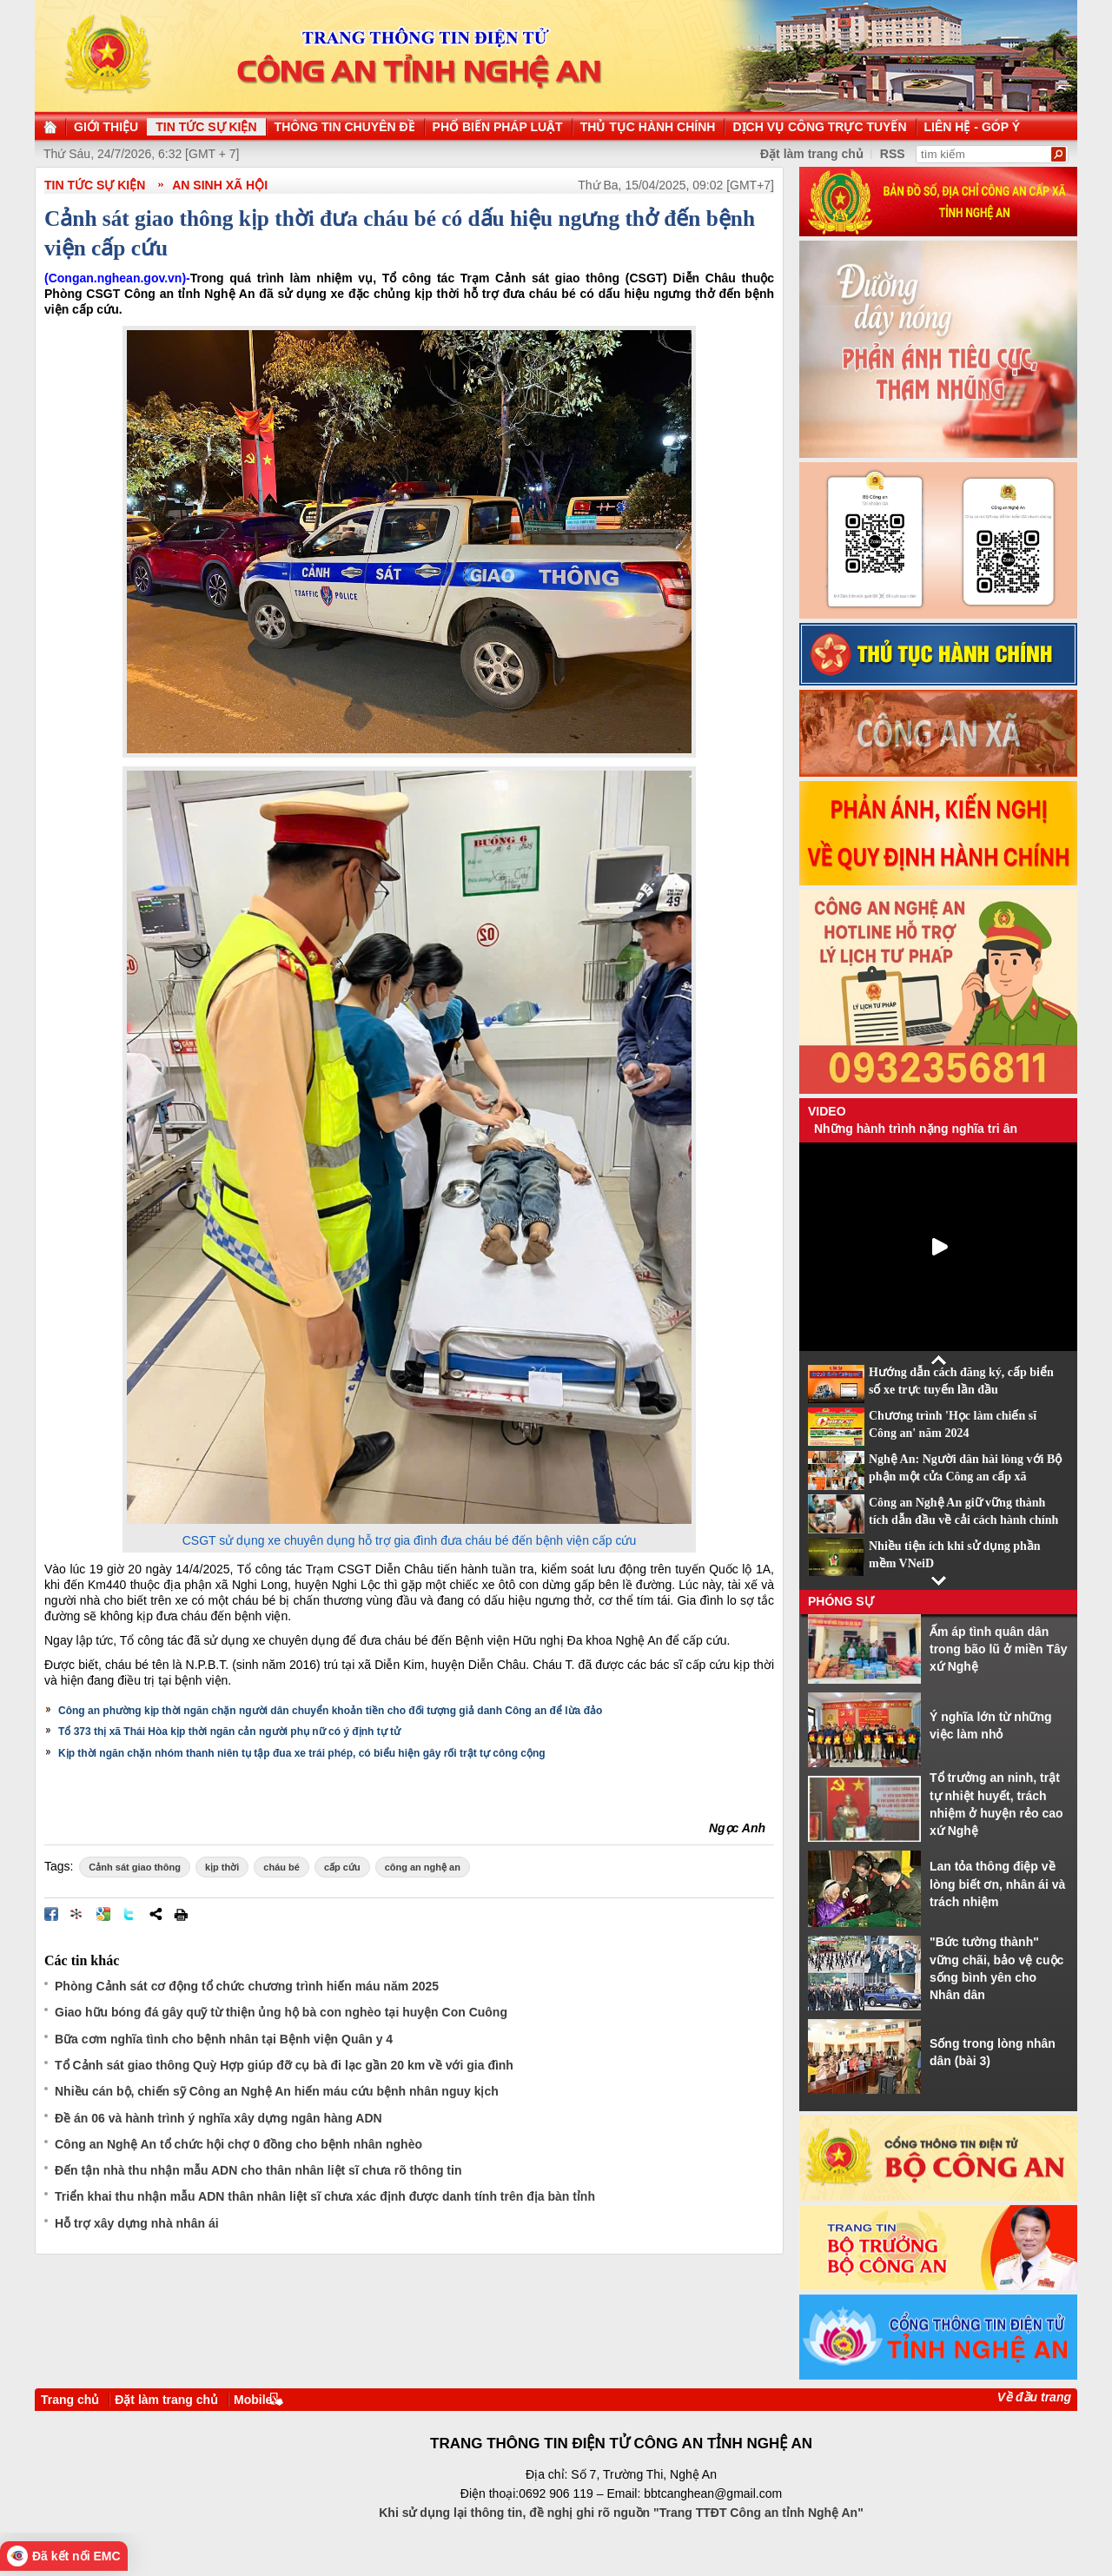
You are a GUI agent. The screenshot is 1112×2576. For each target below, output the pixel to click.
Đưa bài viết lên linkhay (77, 1914)
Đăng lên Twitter (129, 1914)
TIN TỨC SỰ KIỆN (94, 185)
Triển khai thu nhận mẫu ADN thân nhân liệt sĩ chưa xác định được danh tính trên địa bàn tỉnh (325, 2196)
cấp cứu (342, 1867)
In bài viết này (181, 1914)
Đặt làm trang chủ (812, 154)
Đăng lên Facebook (51, 1914)
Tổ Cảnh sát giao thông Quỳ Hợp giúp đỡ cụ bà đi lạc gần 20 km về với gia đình (284, 2065)
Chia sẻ (155, 1914)
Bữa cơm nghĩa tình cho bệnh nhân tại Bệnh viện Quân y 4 (224, 2039)
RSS (892, 154)
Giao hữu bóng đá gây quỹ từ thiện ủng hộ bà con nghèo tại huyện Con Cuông (281, 2012)
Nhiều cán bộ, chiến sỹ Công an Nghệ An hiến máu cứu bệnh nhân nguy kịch (277, 2091)
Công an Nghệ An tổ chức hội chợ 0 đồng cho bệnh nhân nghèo (238, 2144)
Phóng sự (841, 1601)
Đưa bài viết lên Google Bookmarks (103, 1914)
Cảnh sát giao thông (135, 1867)
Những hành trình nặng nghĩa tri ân (915, 1129)
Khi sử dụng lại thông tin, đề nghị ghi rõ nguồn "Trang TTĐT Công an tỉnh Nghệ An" (621, 2513)
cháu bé (281, 1867)
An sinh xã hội (220, 185)
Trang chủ (70, 2400)
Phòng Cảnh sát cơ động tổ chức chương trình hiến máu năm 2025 (247, 1986)
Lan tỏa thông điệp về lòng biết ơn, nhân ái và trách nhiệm (997, 1884)
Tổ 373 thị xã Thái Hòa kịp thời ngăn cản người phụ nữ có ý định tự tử (229, 1731)
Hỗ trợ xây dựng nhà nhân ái (137, 2223)
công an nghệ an (422, 1867)
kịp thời (222, 1867)
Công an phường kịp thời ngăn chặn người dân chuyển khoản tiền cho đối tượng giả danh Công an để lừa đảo (330, 1711)
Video (827, 1111)
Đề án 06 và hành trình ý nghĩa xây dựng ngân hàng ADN (218, 2118)
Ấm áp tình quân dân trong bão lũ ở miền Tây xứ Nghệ (999, 1649)
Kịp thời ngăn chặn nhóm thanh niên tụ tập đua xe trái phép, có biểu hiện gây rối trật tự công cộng (302, 1753)
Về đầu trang (1034, 2397)
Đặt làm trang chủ (166, 2400)
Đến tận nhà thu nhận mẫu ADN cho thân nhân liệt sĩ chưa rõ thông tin (258, 2170)
